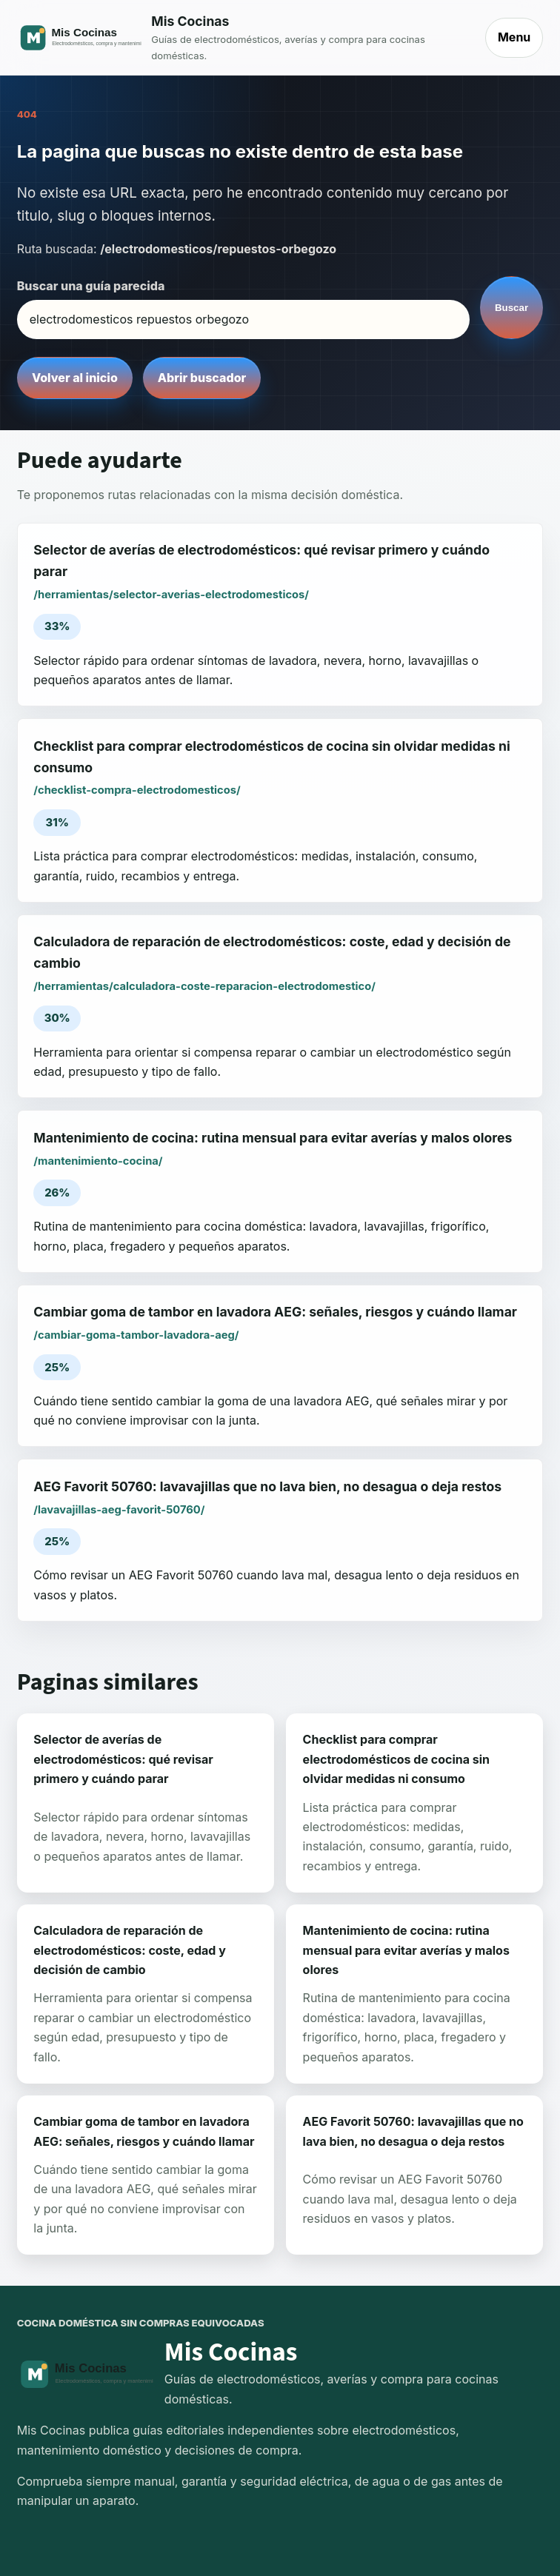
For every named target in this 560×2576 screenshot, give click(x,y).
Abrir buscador (202, 377)
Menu (514, 37)
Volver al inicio (75, 377)
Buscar (511, 307)
